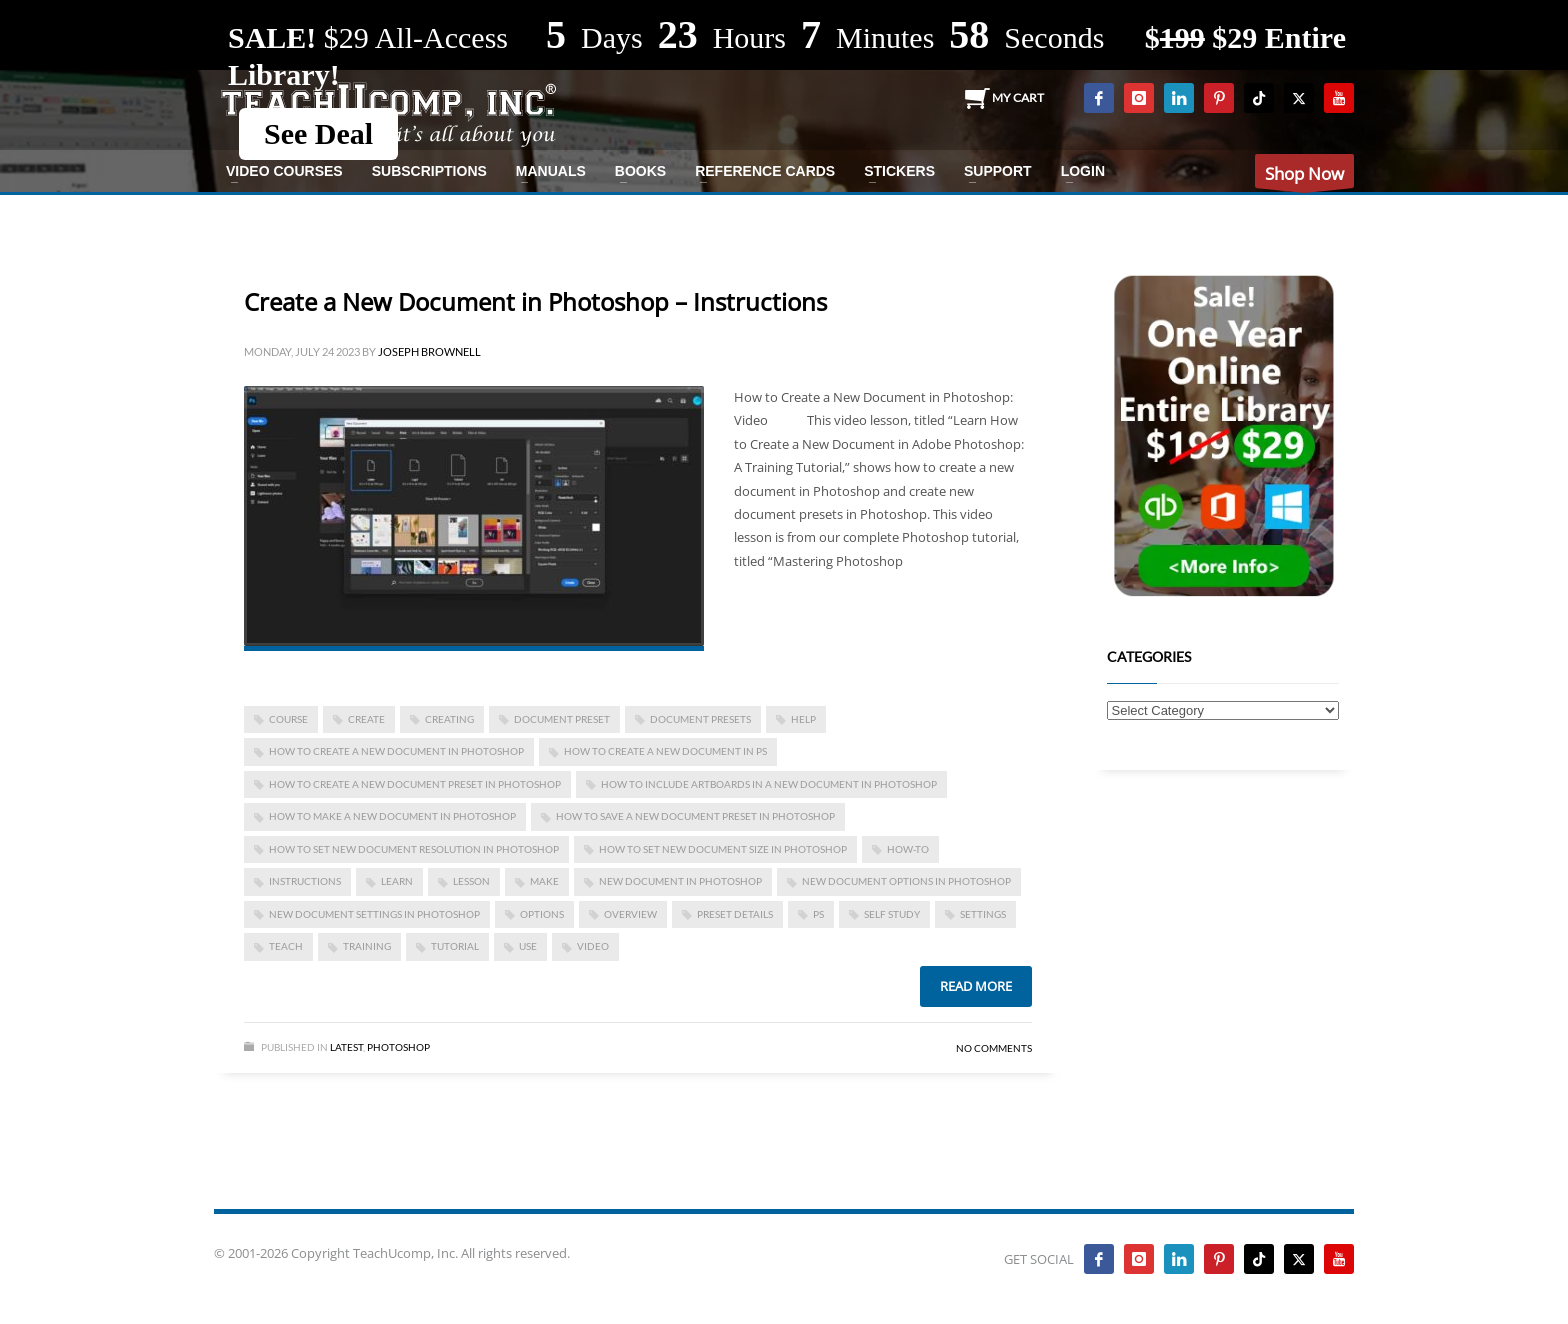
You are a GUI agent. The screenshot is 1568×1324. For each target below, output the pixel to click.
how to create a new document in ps (665, 751)
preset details (735, 914)
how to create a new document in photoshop (396, 751)
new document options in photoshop (906, 881)
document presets (700, 719)
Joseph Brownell (429, 351)
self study (892, 914)
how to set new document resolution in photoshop (414, 849)
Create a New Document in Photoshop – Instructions (535, 301)
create (366, 719)
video (593, 946)
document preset (562, 719)
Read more (976, 986)
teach (286, 946)
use (528, 946)
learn (397, 881)
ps (818, 914)
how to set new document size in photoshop (723, 849)
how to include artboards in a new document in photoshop (769, 784)
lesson (471, 881)
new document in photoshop (680, 881)
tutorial (455, 946)
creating (449, 719)
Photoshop (398, 1047)
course (288, 719)
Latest (346, 1047)
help (803, 719)
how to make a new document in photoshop (392, 816)
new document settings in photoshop (374, 914)
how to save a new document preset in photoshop (695, 816)
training (367, 946)
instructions (305, 881)
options (542, 914)
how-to (908, 849)
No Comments (994, 1048)
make (544, 881)
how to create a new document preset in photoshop (415, 784)
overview (630, 914)
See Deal (318, 133)
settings (983, 914)
